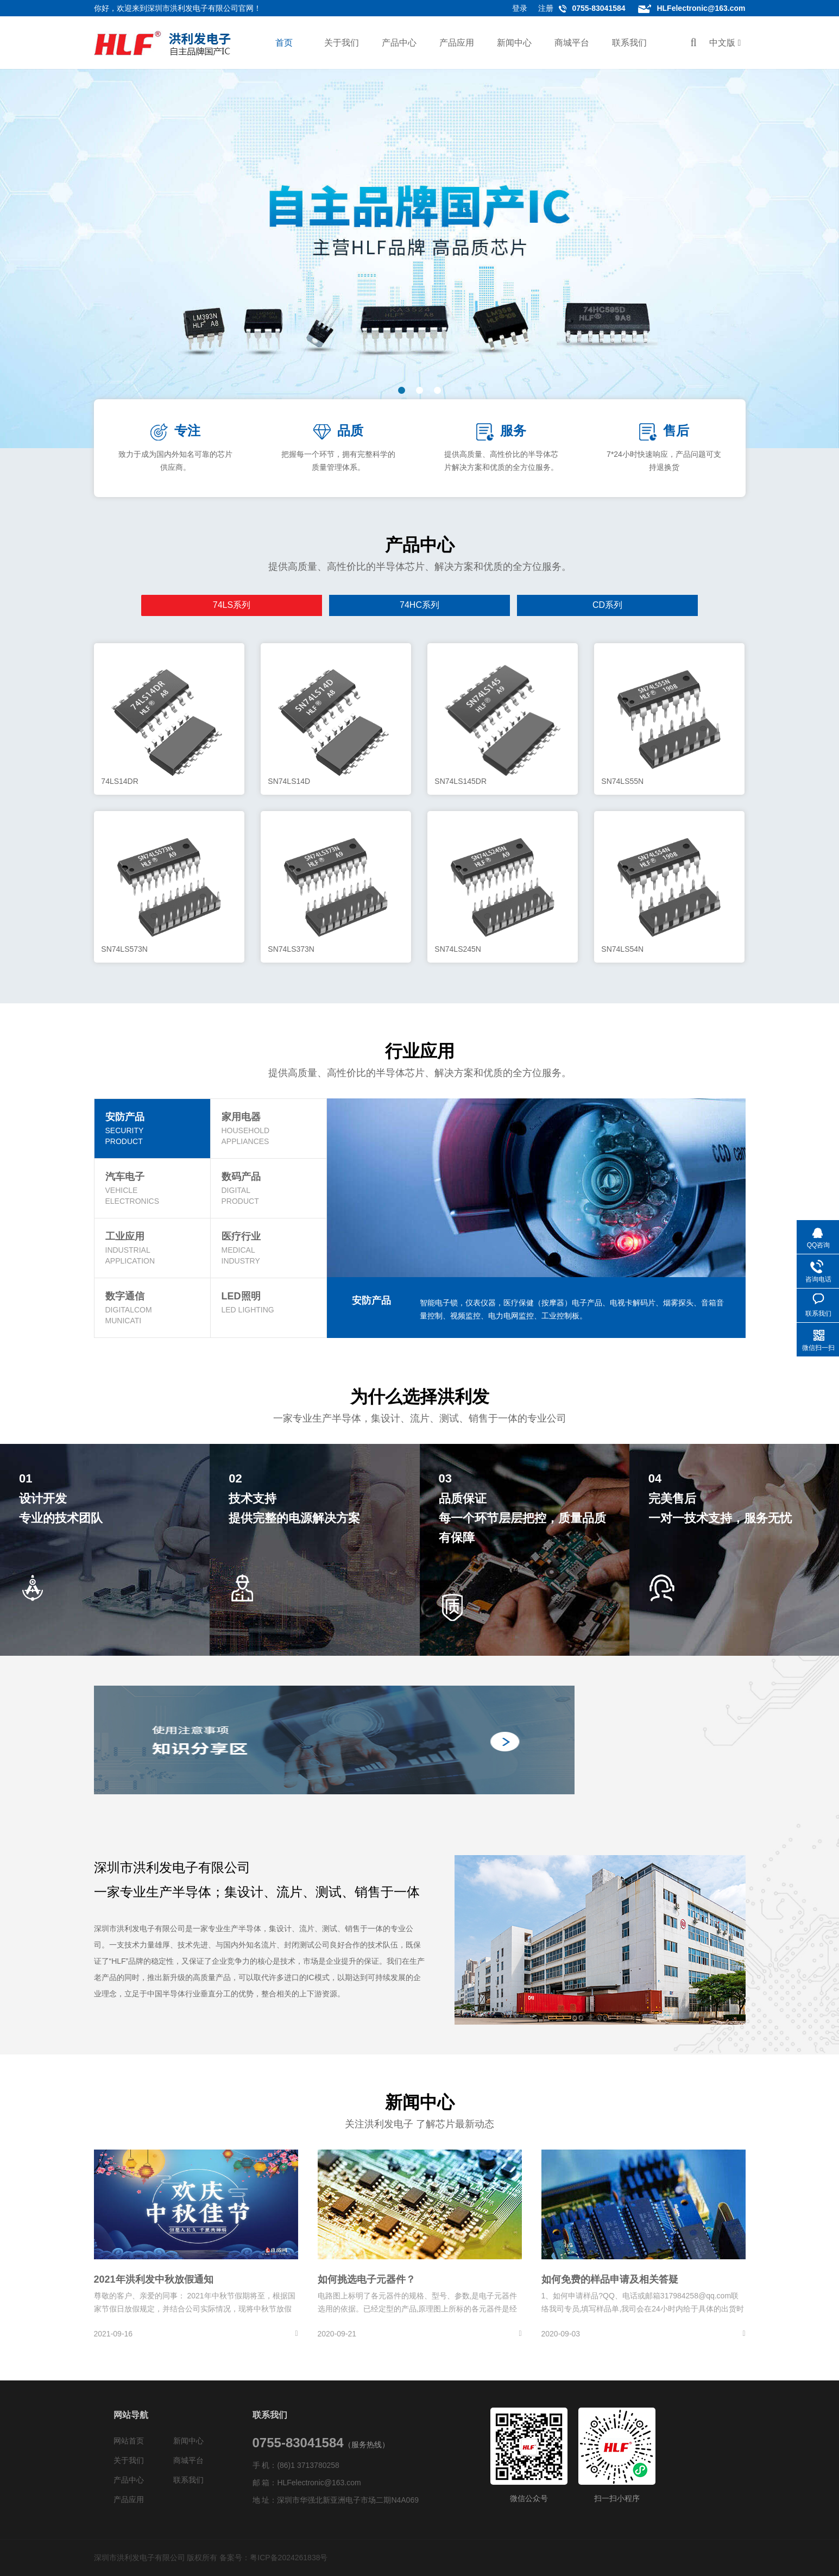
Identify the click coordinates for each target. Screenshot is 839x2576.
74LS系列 (228, 605)
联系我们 (629, 42)
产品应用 (456, 42)
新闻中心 (514, 42)
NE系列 (534, 605)
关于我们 (341, 42)
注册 (545, 8)
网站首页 (128, 2440)
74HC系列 (305, 605)
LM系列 (457, 605)
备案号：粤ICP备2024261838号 (273, 2557)
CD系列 (381, 605)
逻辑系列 (611, 605)
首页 (284, 42)
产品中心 (399, 42)
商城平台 (571, 42)
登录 (519, 8)
